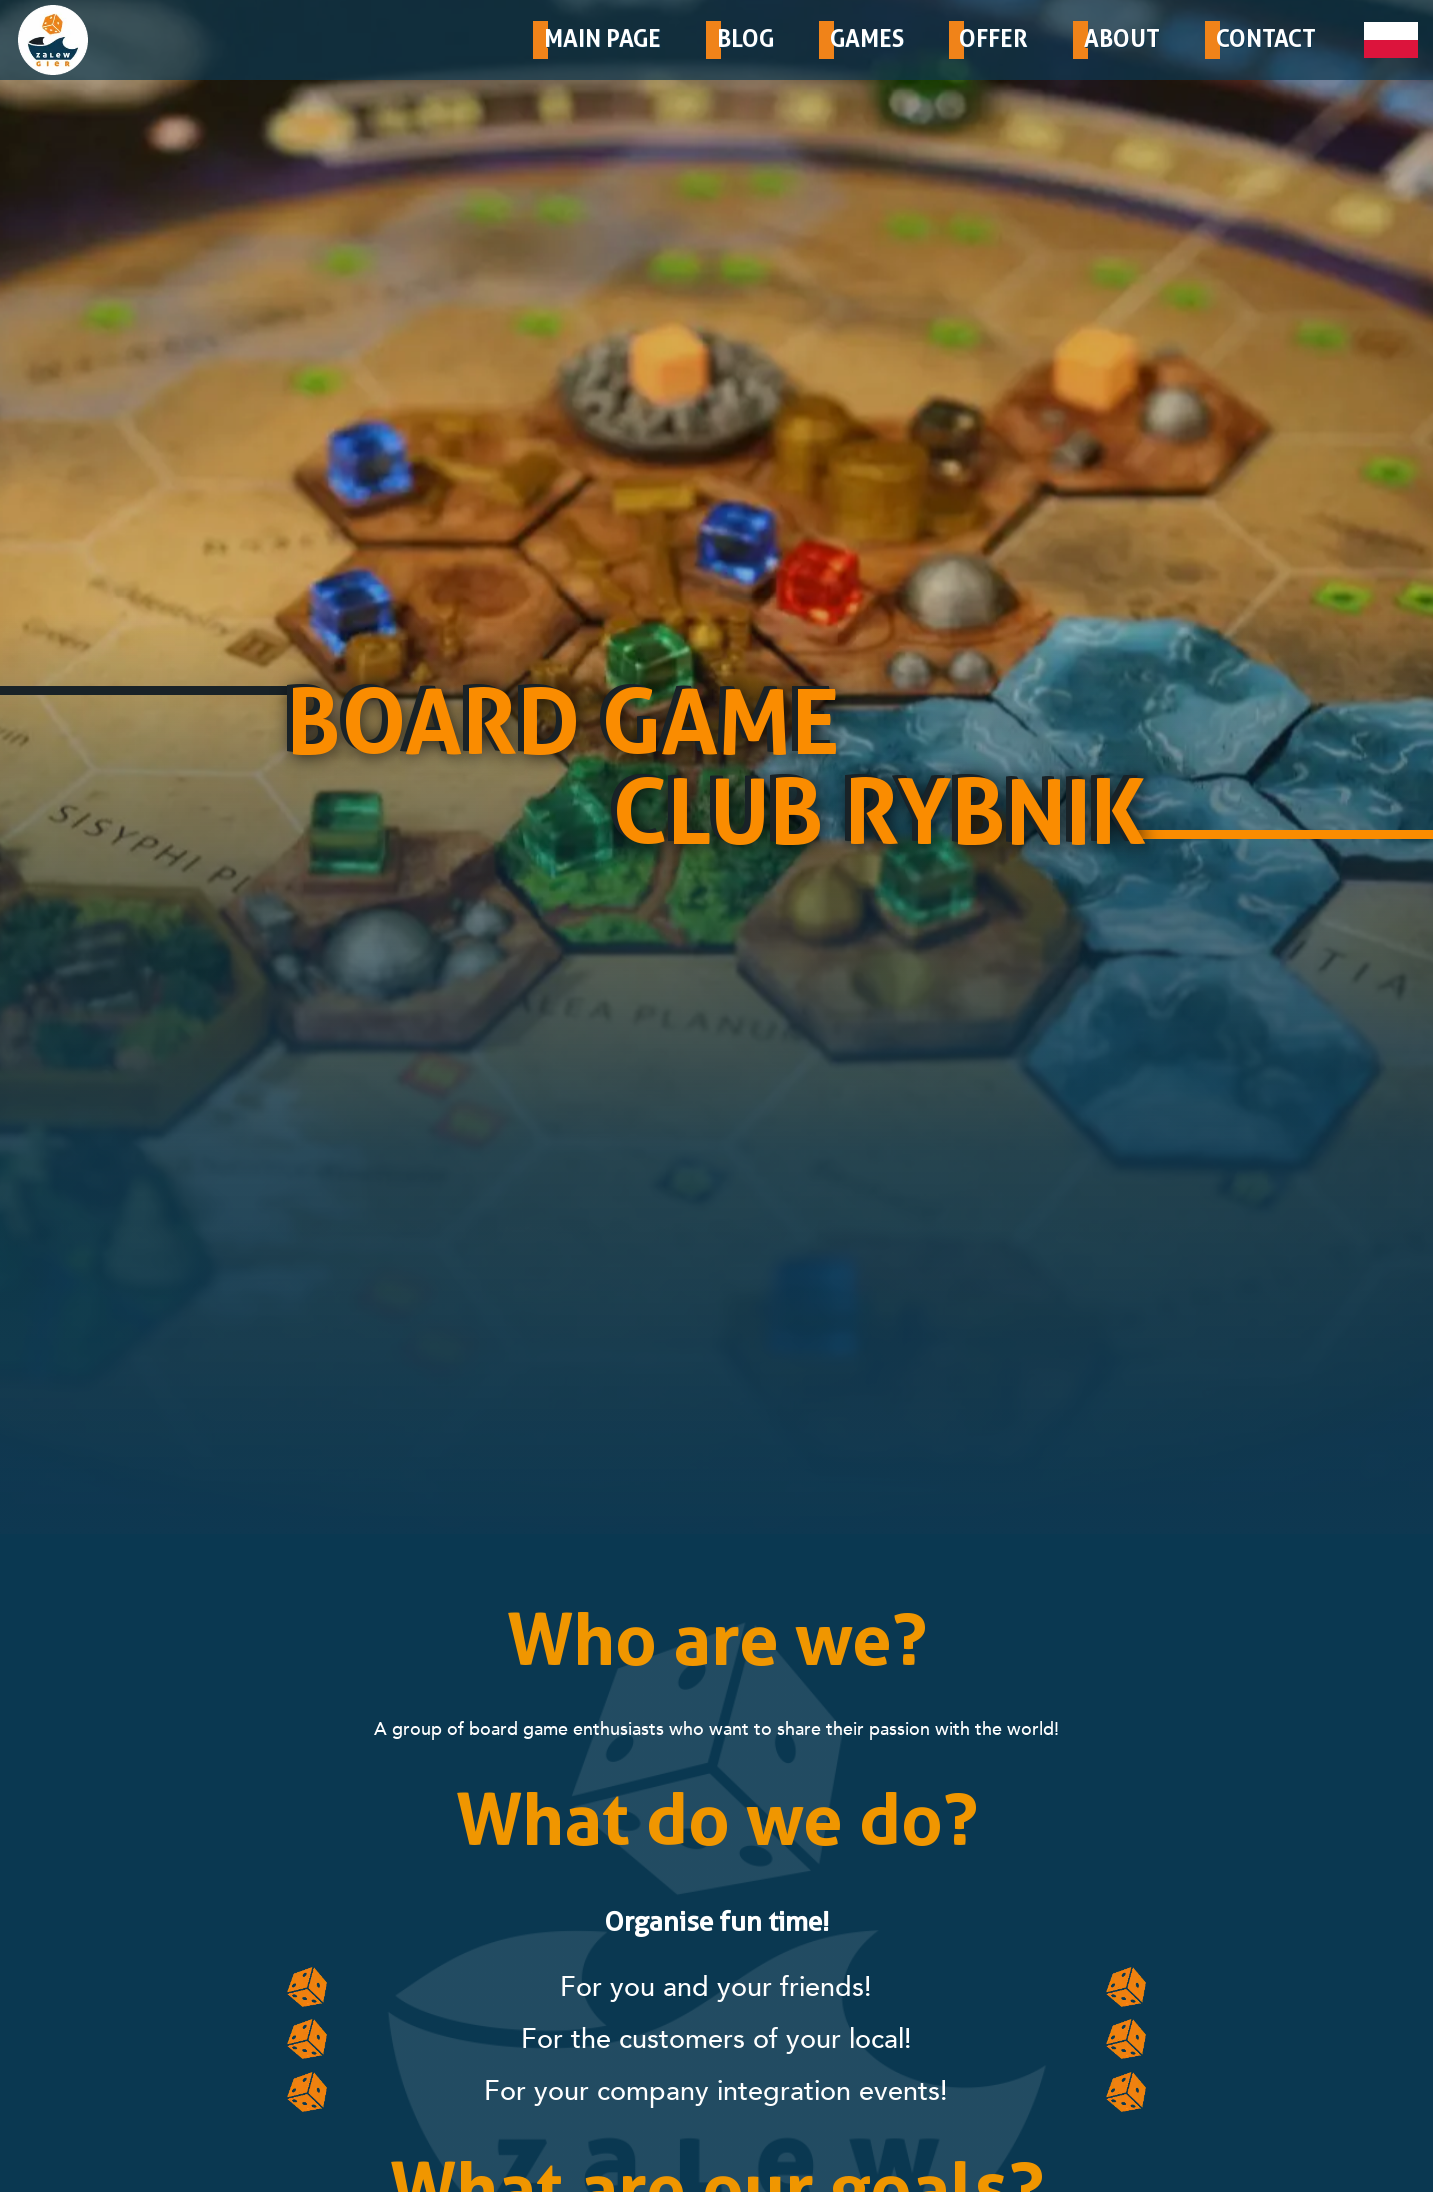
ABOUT (1122, 39)
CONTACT (1266, 39)
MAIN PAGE (602, 39)
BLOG (745, 39)
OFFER (993, 39)
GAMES (867, 39)
